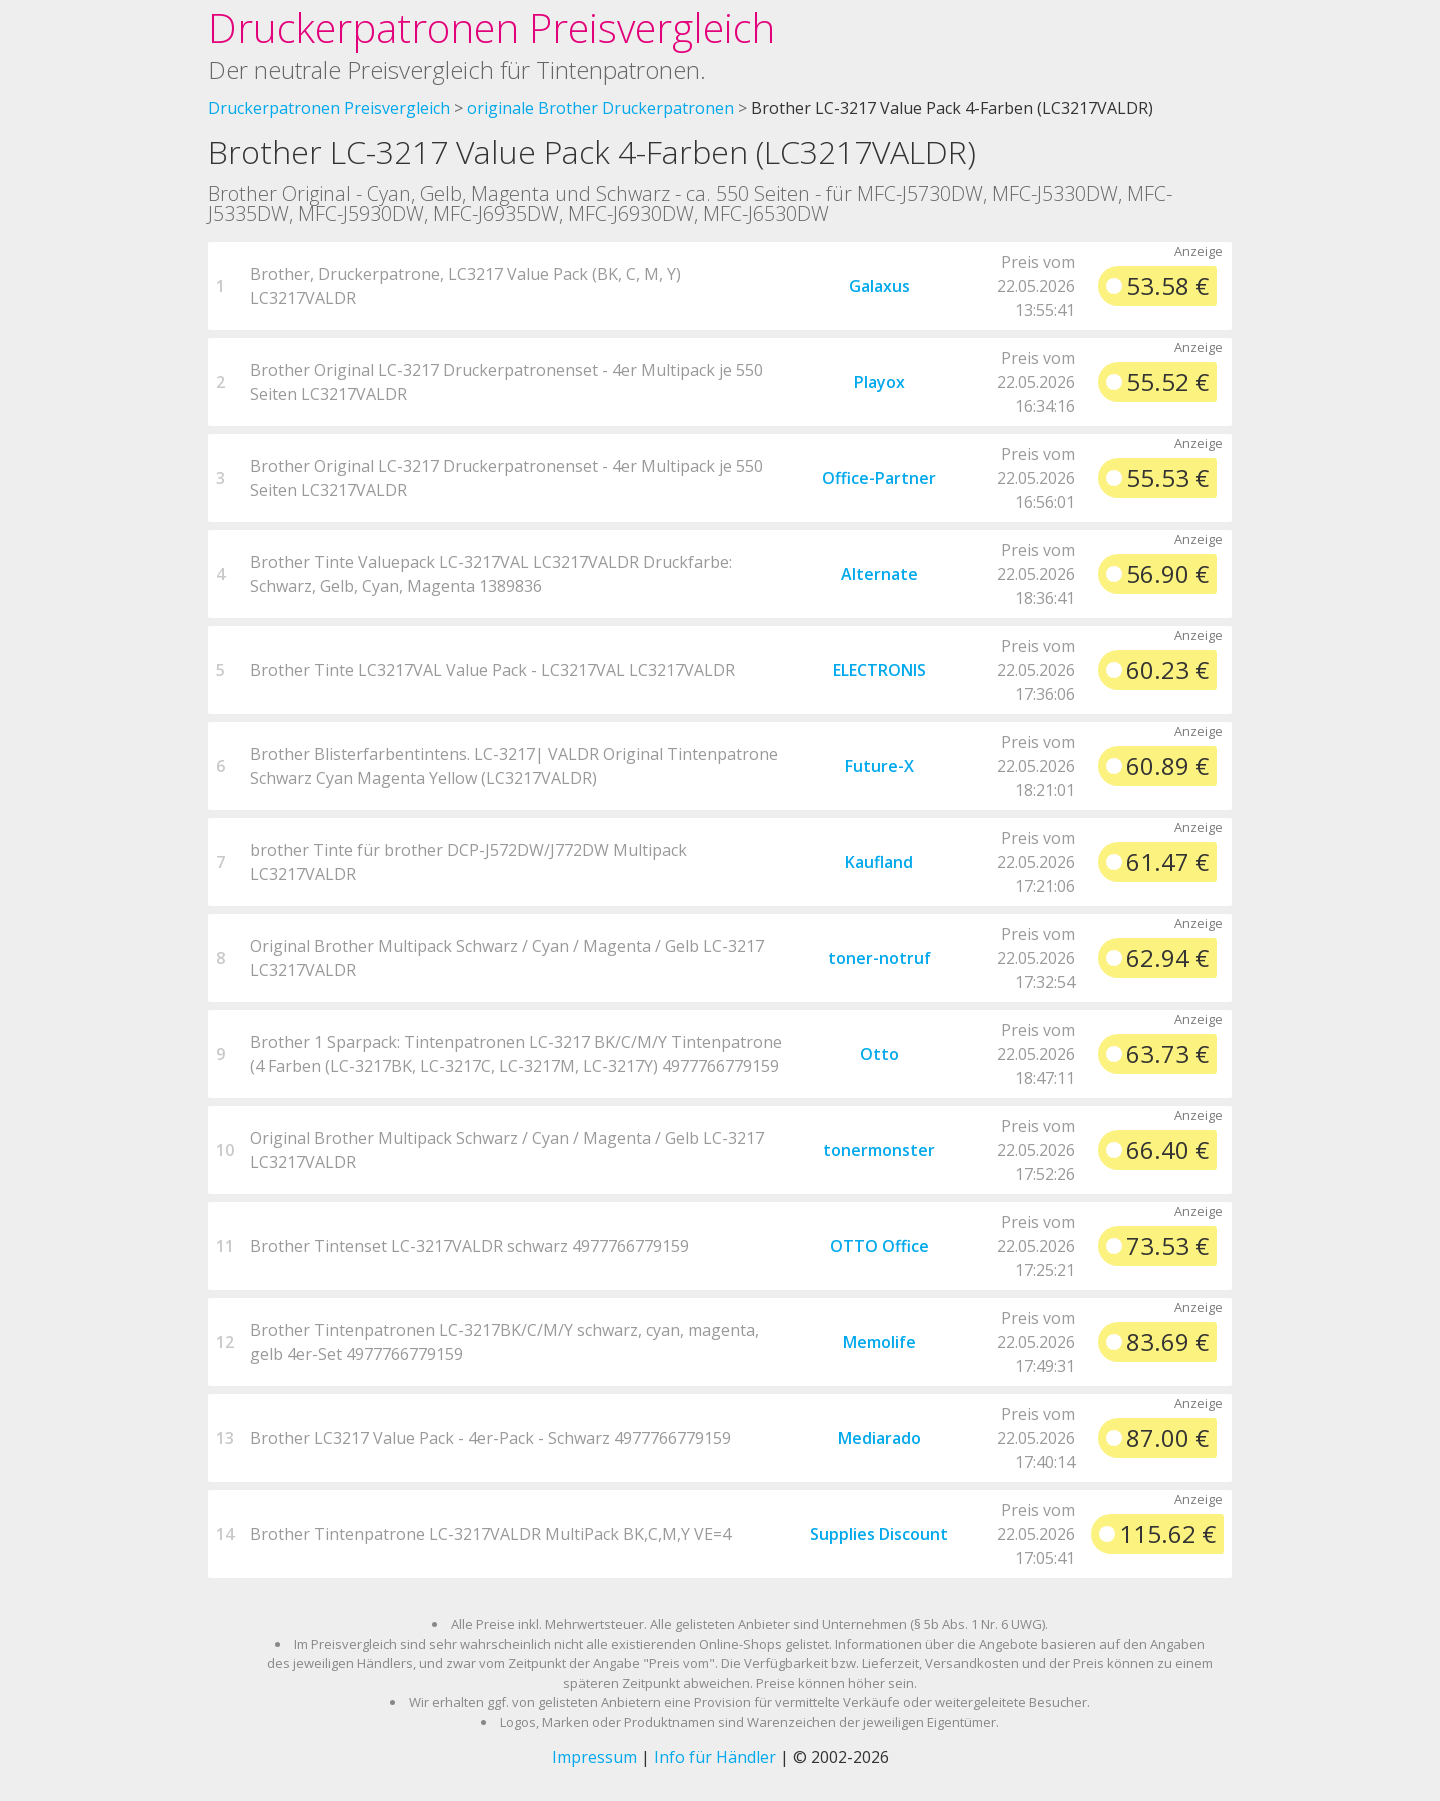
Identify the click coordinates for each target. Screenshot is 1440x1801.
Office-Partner (879, 478)
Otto (879, 1054)
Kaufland (879, 862)
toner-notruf (879, 958)
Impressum (594, 1757)
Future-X (879, 766)
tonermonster (879, 1150)
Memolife (879, 1342)
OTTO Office (879, 1246)
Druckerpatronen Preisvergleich (491, 27)
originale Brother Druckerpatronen (600, 108)
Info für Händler (715, 1757)
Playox (879, 382)
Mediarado (879, 1438)
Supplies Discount (879, 1534)
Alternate (879, 574)
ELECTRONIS (879, 670)
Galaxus (879, 286)
